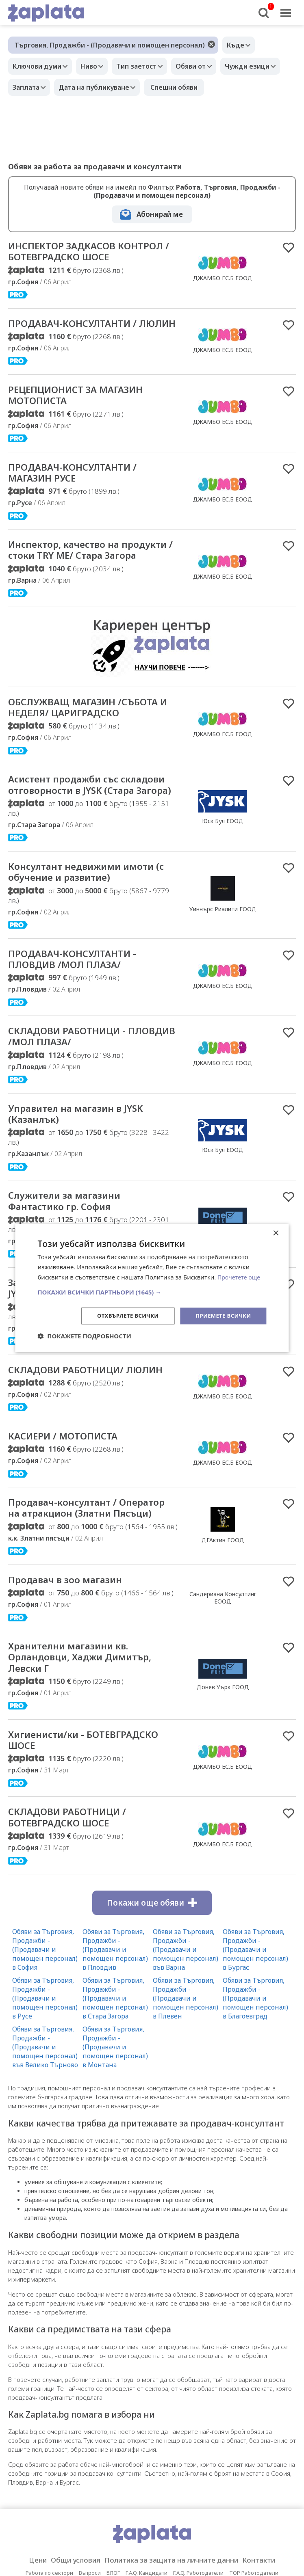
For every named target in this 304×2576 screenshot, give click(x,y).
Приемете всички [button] (221, 1315)
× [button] (276, 1233)
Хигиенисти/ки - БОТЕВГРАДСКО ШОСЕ (65, 1862)
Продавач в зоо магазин (73, 1697)
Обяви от (205, 66)
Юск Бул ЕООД (222, 889)
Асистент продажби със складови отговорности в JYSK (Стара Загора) (89, 852)
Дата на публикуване (167, 87)
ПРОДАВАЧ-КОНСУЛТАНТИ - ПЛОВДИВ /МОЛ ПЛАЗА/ (80, 1037)
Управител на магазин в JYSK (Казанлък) (85, 1196)
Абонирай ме (160, 214)
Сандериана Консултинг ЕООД (222, 1715)
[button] (151, 1291)
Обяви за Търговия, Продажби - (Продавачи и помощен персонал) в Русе (45, 2124)
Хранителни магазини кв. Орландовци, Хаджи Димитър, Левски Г (90, 1776)
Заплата (96, 87)
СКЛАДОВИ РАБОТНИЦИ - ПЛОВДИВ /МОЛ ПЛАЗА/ (75, 1117)
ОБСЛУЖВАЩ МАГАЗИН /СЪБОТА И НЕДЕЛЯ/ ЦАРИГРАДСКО (73, 760)
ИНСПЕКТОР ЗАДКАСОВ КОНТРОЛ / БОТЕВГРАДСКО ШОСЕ (79, 258)
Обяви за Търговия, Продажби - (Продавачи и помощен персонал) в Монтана (115, 2172)
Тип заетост (146, 66)
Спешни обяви (250, 87)
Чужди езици (37, 87)
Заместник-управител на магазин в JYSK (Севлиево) (77, 1375)
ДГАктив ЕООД (223, 1650)
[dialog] (152, 1288)
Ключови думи (39, 66)
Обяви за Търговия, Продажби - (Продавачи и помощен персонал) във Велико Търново (45, 2172)
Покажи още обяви (152, 2028)
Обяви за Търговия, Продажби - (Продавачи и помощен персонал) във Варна (185, 2075)
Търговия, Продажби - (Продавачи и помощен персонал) (110, 45)
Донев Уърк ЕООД (223, 1807)
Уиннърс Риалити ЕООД (222, 985)
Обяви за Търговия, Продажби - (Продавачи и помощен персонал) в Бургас (255, 2075)
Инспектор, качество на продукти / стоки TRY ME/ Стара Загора (76, 589)
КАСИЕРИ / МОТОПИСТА (70, 1538)
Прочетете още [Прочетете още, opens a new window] (240, 1277)
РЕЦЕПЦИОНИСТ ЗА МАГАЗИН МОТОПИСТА (86, 424)
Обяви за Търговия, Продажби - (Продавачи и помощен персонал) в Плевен (185, 2124)
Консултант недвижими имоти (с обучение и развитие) (91, 948)
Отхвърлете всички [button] (122, 1315)
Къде (237, 45)
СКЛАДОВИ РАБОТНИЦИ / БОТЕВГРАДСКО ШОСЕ (75, 1942)
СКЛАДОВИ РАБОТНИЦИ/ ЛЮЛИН (74, 1464)
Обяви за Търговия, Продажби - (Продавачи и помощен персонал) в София (45, 2075)
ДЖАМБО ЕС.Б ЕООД (222, 285)
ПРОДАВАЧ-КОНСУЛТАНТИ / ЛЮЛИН (81, 344)
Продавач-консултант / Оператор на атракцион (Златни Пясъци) (72, 1617)
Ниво (95, 66)
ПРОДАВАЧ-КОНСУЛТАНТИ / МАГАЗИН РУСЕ (81, 503)
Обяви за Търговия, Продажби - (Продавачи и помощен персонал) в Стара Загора (115, 2124)
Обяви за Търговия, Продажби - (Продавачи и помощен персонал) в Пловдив (115, 2075)
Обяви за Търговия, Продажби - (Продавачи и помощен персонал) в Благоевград (255, 2124)
